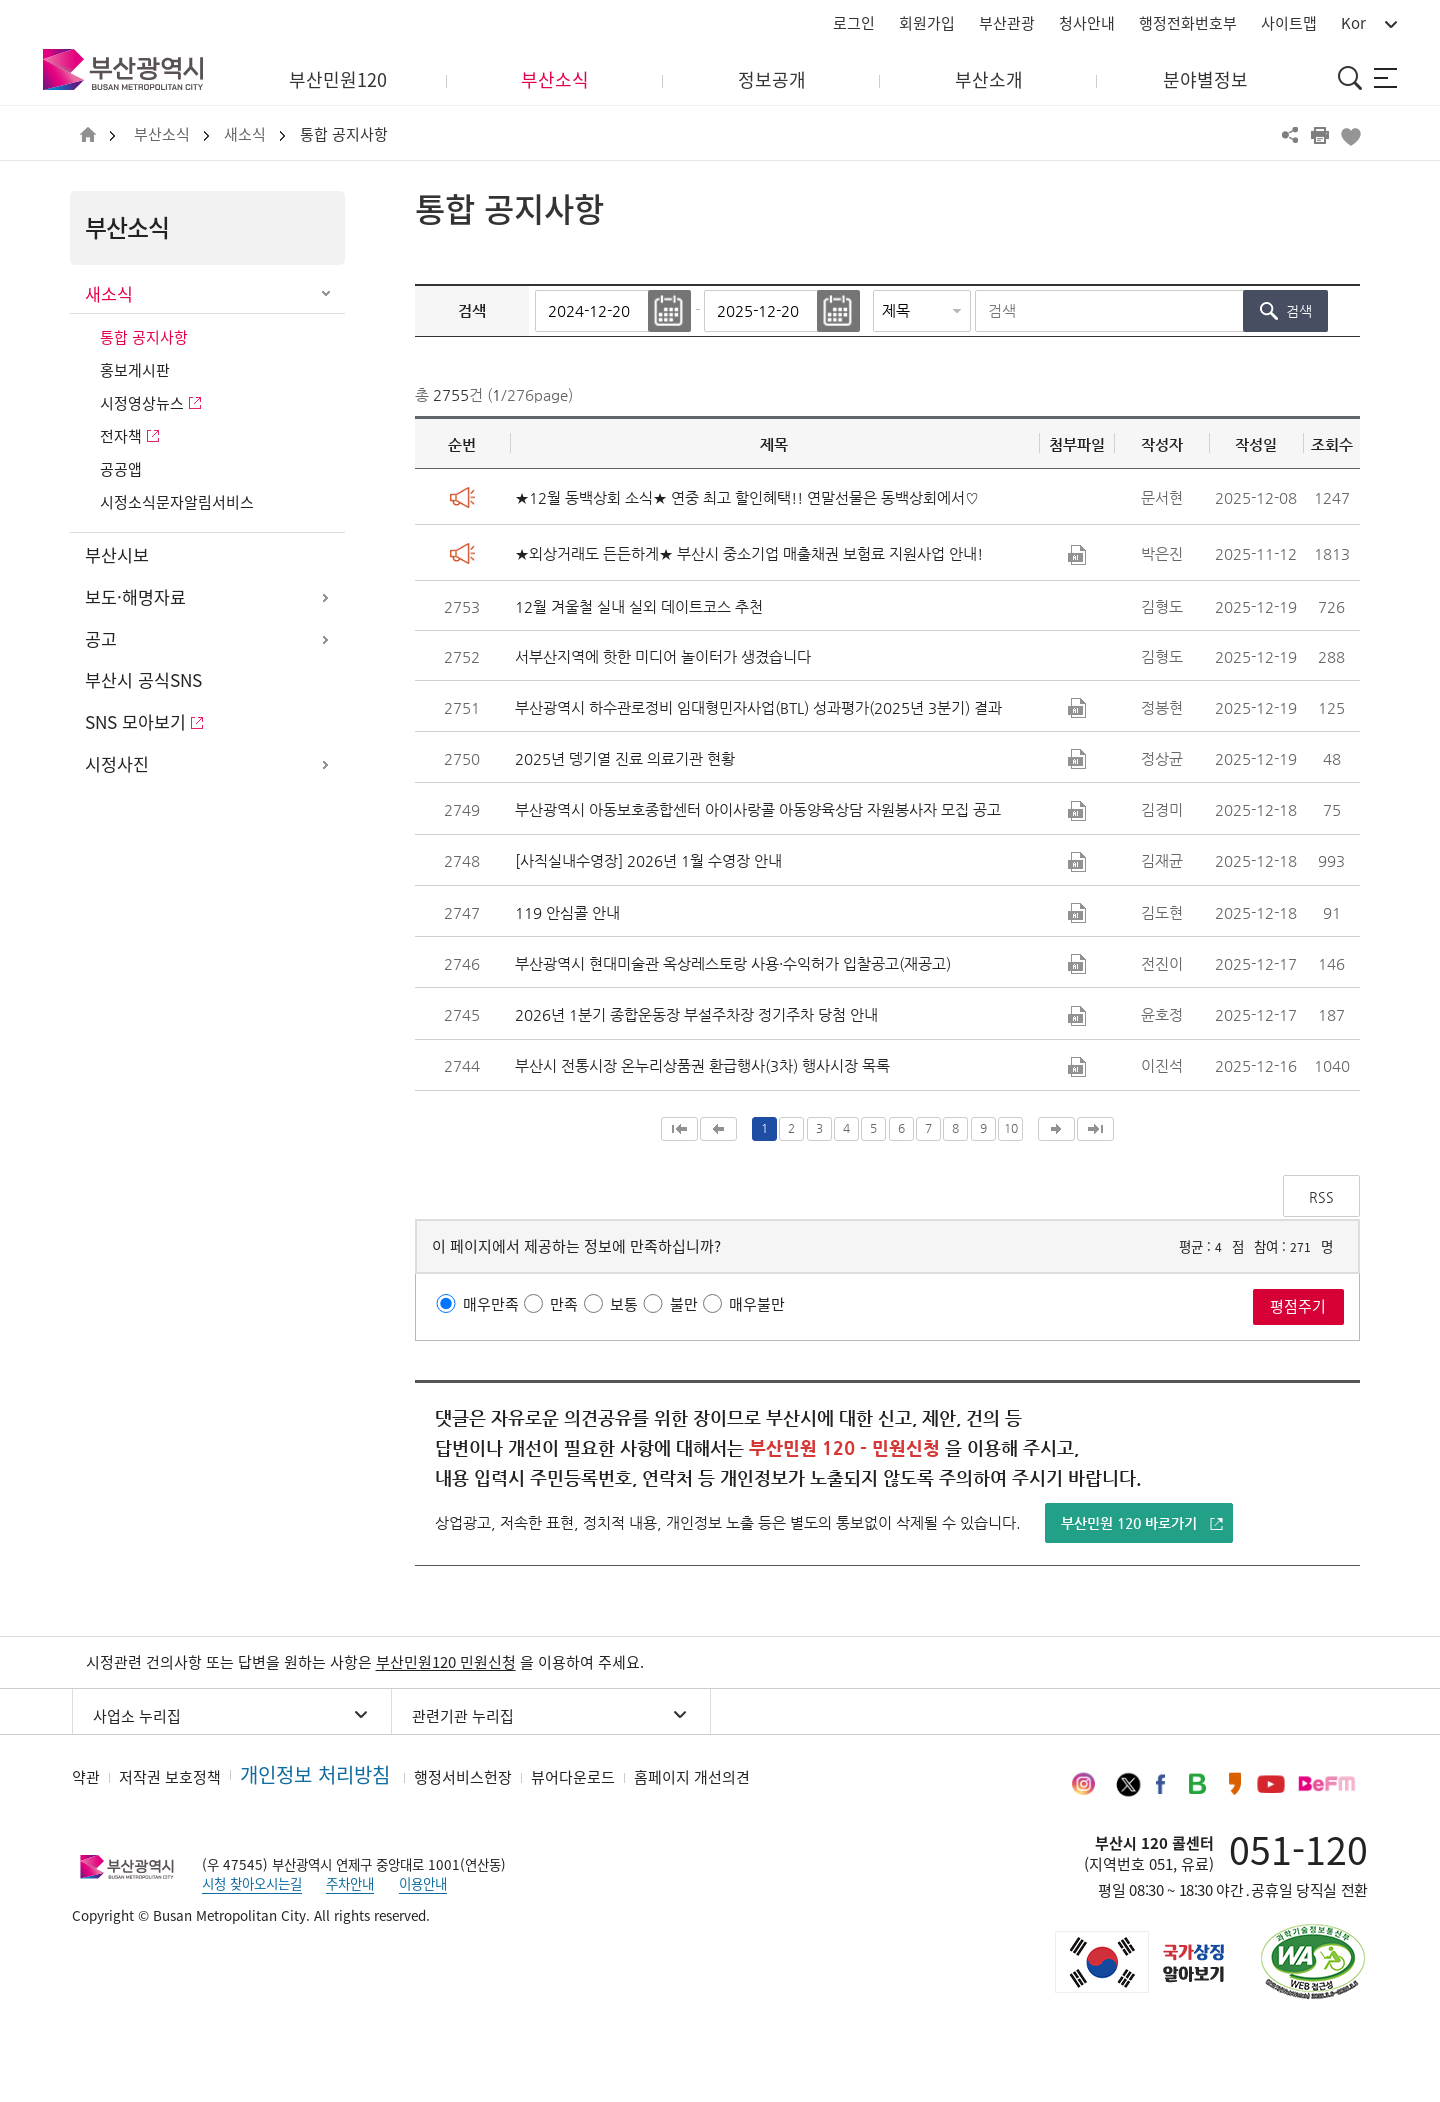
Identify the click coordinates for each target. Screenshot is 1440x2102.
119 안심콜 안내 (567, 912)
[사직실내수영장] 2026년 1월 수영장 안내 (648, 860)
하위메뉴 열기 (325, 598)
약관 (86, 1777)
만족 (564, 1304)
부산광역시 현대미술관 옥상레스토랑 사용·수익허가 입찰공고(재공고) (733, 963)
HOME (88, 135)
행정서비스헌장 (463, 1777)
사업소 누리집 (137, 1716)
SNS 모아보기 (135, 722)
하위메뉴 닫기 (325, 295)
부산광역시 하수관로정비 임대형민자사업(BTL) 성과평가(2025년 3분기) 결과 (758, 707)
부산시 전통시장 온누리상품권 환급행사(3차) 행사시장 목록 (702, 1065)
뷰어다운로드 (573, 1777)
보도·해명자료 (135, 597)
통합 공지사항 (344, 134)
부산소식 (162, 134)
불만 (684, 1304)
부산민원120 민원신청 (446, 1662)
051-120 (1298, 1849)
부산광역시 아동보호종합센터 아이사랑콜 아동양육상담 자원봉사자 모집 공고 (758, 809)
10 (1011, 1128)
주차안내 (350, 1883)
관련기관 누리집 (463, 1716)
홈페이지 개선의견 (692, 1777)
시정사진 (117, 764)
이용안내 (423, 1883)
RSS (1321, 1197)
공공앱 (121, 469)
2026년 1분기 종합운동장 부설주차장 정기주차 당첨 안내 (696, 1014)
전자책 (121, 436)
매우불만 (757, 1304)
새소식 (245, 134)
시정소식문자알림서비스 (177, 502)
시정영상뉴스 (142, 403)
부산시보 (117, 555)
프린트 (1320, 135)
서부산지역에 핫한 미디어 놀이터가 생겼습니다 (663, 656)
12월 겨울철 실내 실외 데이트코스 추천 (639, 606)
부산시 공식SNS (143, 680)
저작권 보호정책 (170, 1777)
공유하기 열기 (1290, 135)
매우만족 (491, 1304)
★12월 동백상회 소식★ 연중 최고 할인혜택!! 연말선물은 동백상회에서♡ (747, 497)
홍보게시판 (135, 370)
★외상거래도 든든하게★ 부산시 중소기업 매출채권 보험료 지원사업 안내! (749, 553)
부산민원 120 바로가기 (1129, 1523)
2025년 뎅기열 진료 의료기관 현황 (625, 758)
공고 (101, 639)
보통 (624, 1304)
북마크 (1350, 135)
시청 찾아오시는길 (252, 1883)
